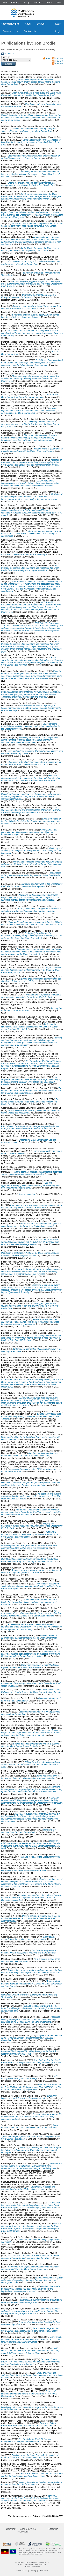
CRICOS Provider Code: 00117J (32, 2564)
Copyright (11, 2529)
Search (41, 23)
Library (26, 2)
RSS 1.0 (59, 58)
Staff (5, 2)
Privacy (33, 2571)
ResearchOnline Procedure (26, 2530)
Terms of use (21, 2571)
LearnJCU (37, 2)
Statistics (53, 2529)
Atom (48, 58)
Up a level (8, 53)
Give (59, 2)
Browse (7, 31)
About (28, 23)
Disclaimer (43, 2571)
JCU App (15, 2)
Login (58, 23)
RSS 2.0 (59, 61)
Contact (49, 2)
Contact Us (30, 31)
